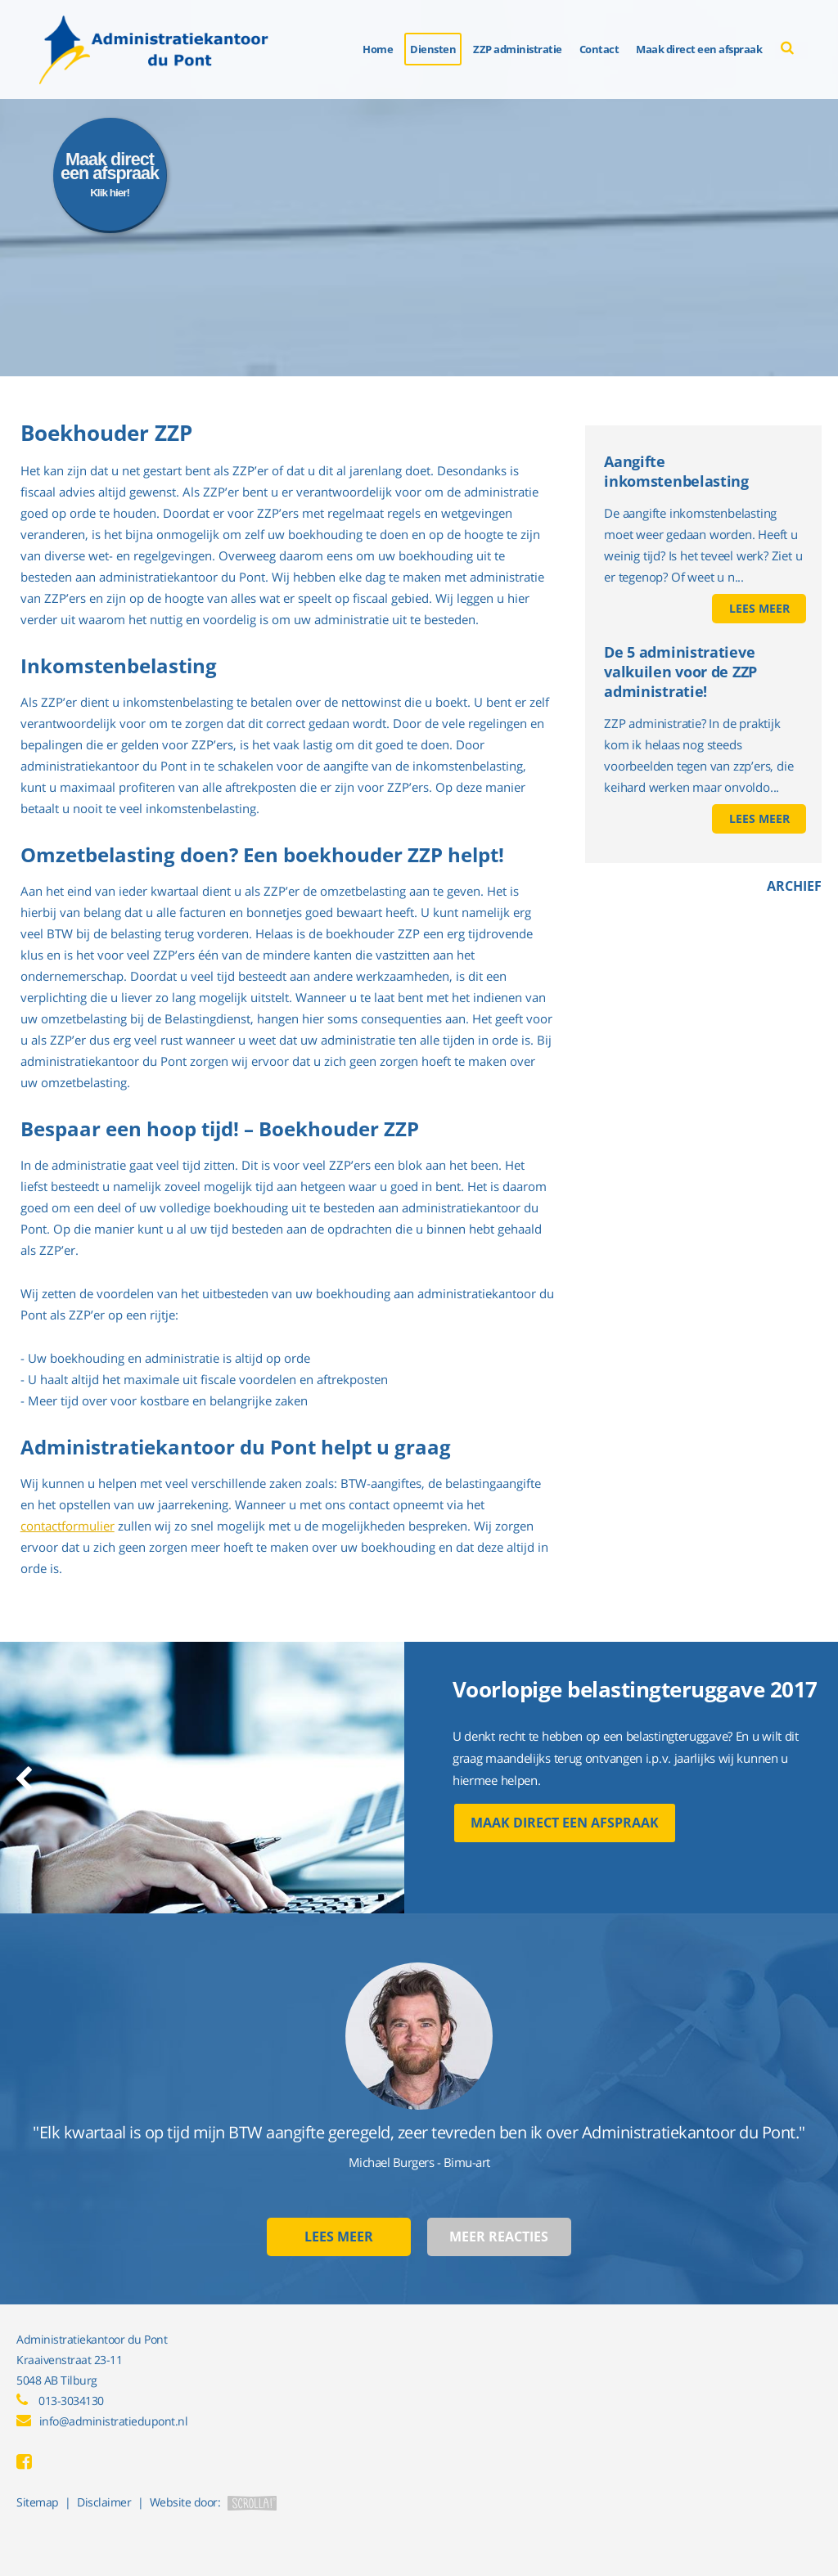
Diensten (433, 49)
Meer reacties (498, 2237)
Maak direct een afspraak (565, 1823)
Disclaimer (104, 2502)
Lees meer (759, 608)
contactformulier (67, 1525)
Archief (794, 886)
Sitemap (37, 2502)
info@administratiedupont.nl (113, 2421)
